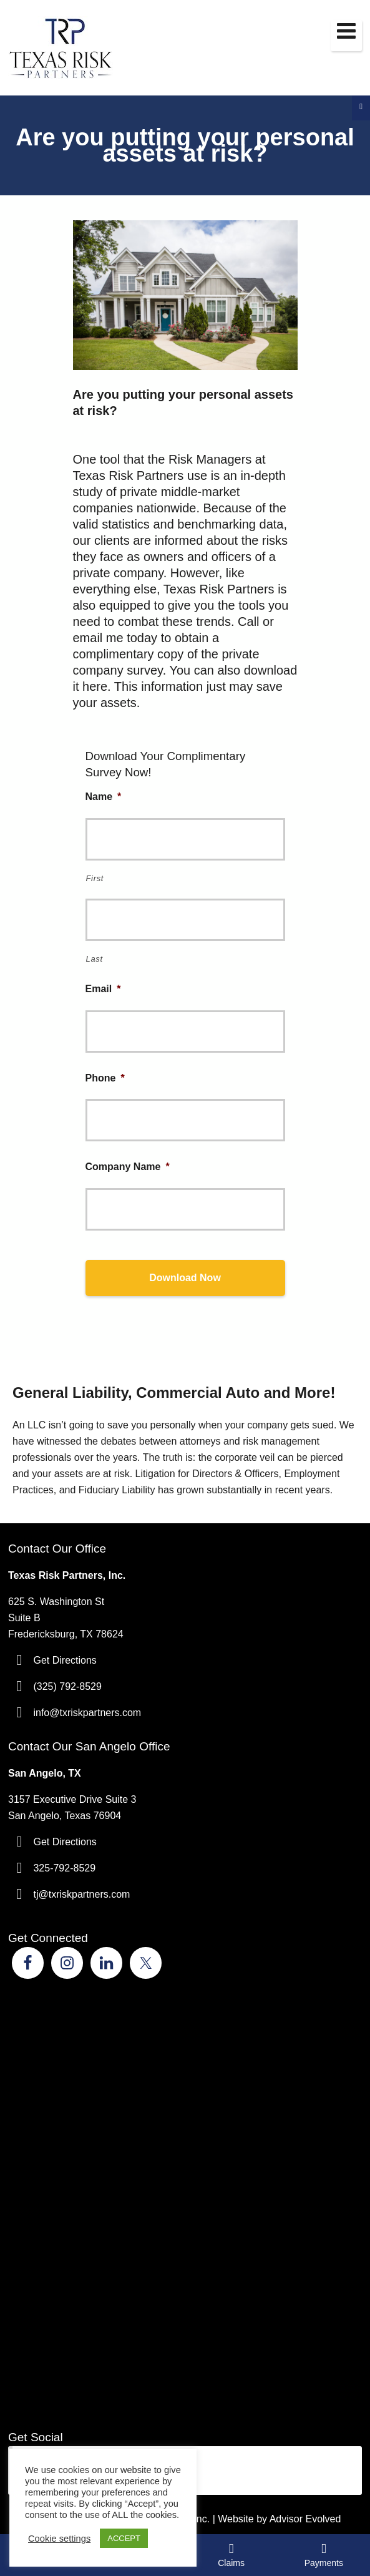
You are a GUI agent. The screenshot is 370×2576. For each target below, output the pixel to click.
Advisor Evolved (305, 2519)
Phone (105, 1078)
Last (94, 959)
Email (103, 988)
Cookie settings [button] (59, 2539)
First (95, 878)
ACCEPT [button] (123, 2538)
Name (103, 796)
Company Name (127, 1166)
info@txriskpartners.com (87, 1712)
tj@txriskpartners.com (81, 1894)
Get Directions (64, 1660)
